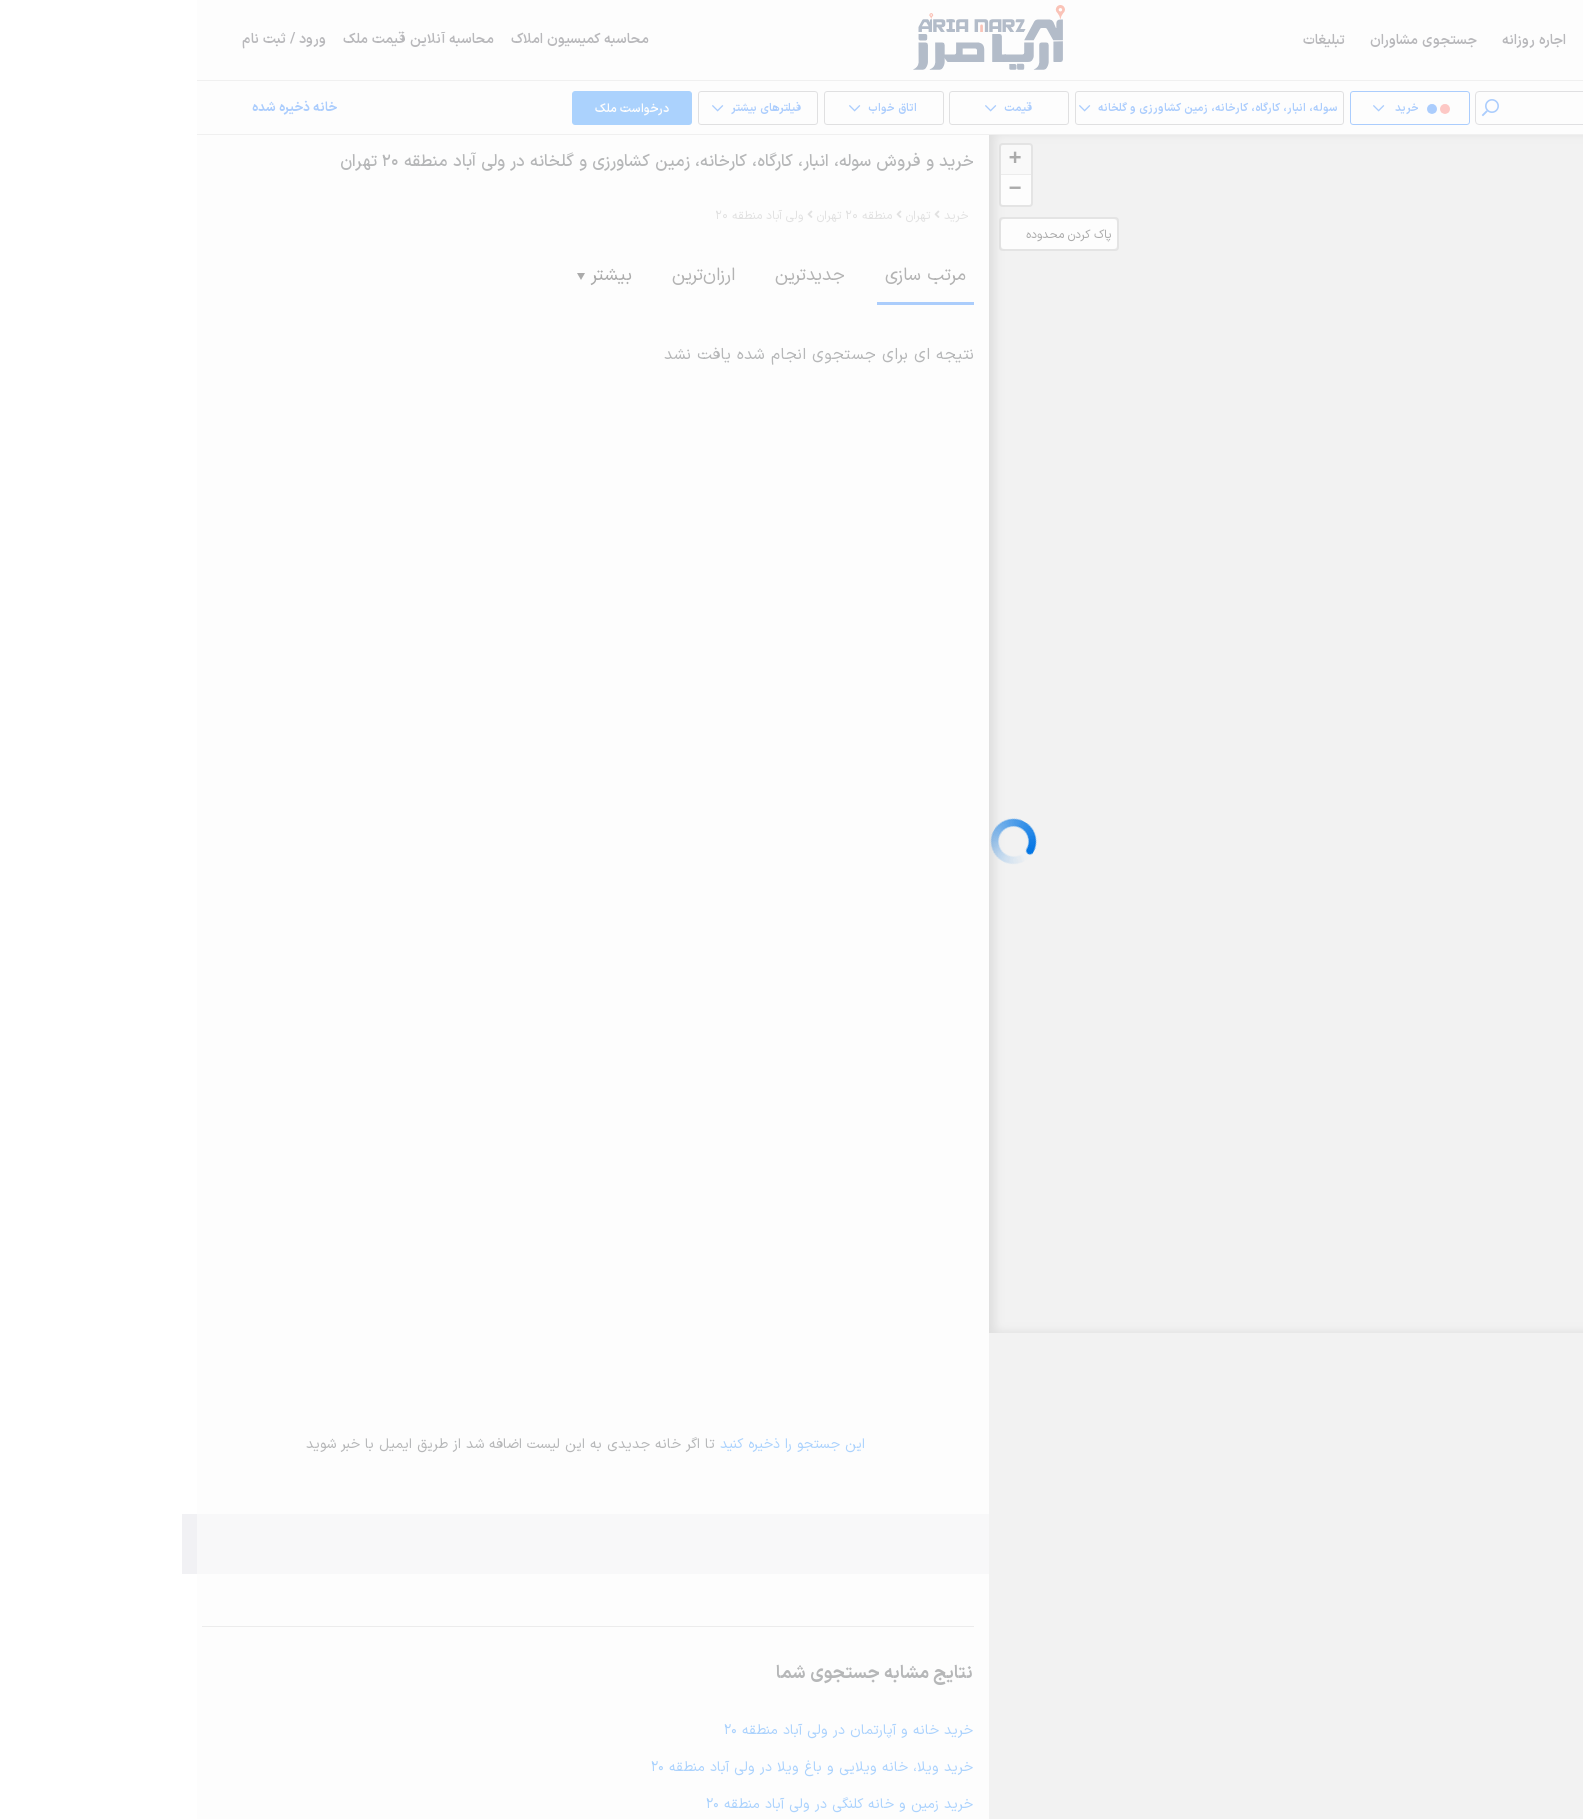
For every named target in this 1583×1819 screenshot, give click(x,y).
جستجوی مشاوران (1226, 40)
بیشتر (407, 275)
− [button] (817, 190)
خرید (1523, 40)
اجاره (1470, 40)
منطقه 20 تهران (657, 216)
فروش (1413, 40)
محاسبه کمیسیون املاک (383, 39)
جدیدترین (613, 275)
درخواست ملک (417, 109)
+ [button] (817, 160)
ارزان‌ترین (506, 275)
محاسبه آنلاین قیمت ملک (221, 39)
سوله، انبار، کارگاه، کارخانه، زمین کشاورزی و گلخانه (1002, 109)
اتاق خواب (667, 109)
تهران (721, 216)
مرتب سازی (728, 275)
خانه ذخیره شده (97, 108)
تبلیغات (1127, 40)
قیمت (793, 109)
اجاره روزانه (1337, 40)
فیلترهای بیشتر (542, 109)
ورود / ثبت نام (87, 39)
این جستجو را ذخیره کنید (595, 1444)
